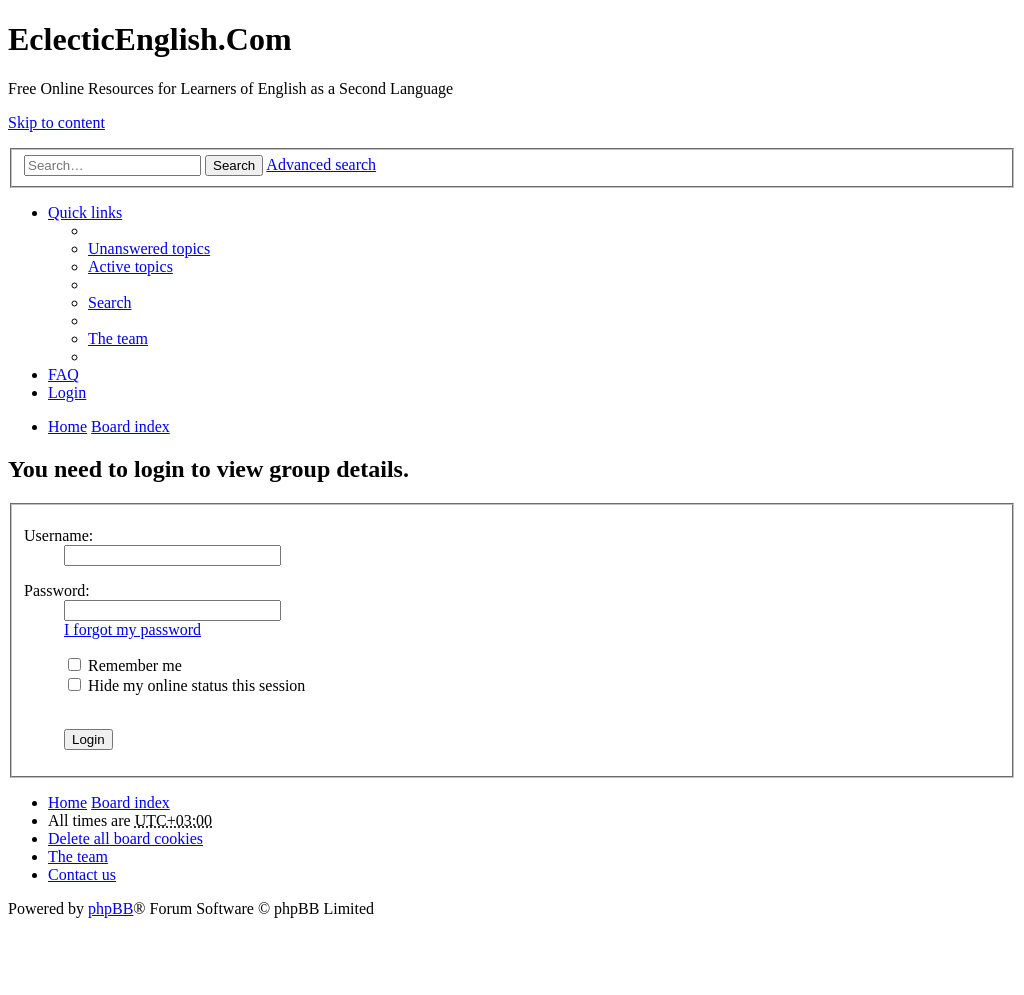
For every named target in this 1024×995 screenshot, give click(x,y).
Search (234, 165)
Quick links (85, 212)
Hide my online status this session (186, 685)
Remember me (125, 665)
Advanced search (321, 164)
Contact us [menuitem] (82, 874)
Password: (57, 590)
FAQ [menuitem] (63, 374)
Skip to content (56, 122)
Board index (130, 802)
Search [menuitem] (110, 302)
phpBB (110, 908)
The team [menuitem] (118, 338)
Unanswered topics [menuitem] (149, 248)
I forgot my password (132, 629)
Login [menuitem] (67, 392)
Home (67, 802)
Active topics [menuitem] (130, 266)
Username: (58, 535)
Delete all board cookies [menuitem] (125, 838)
